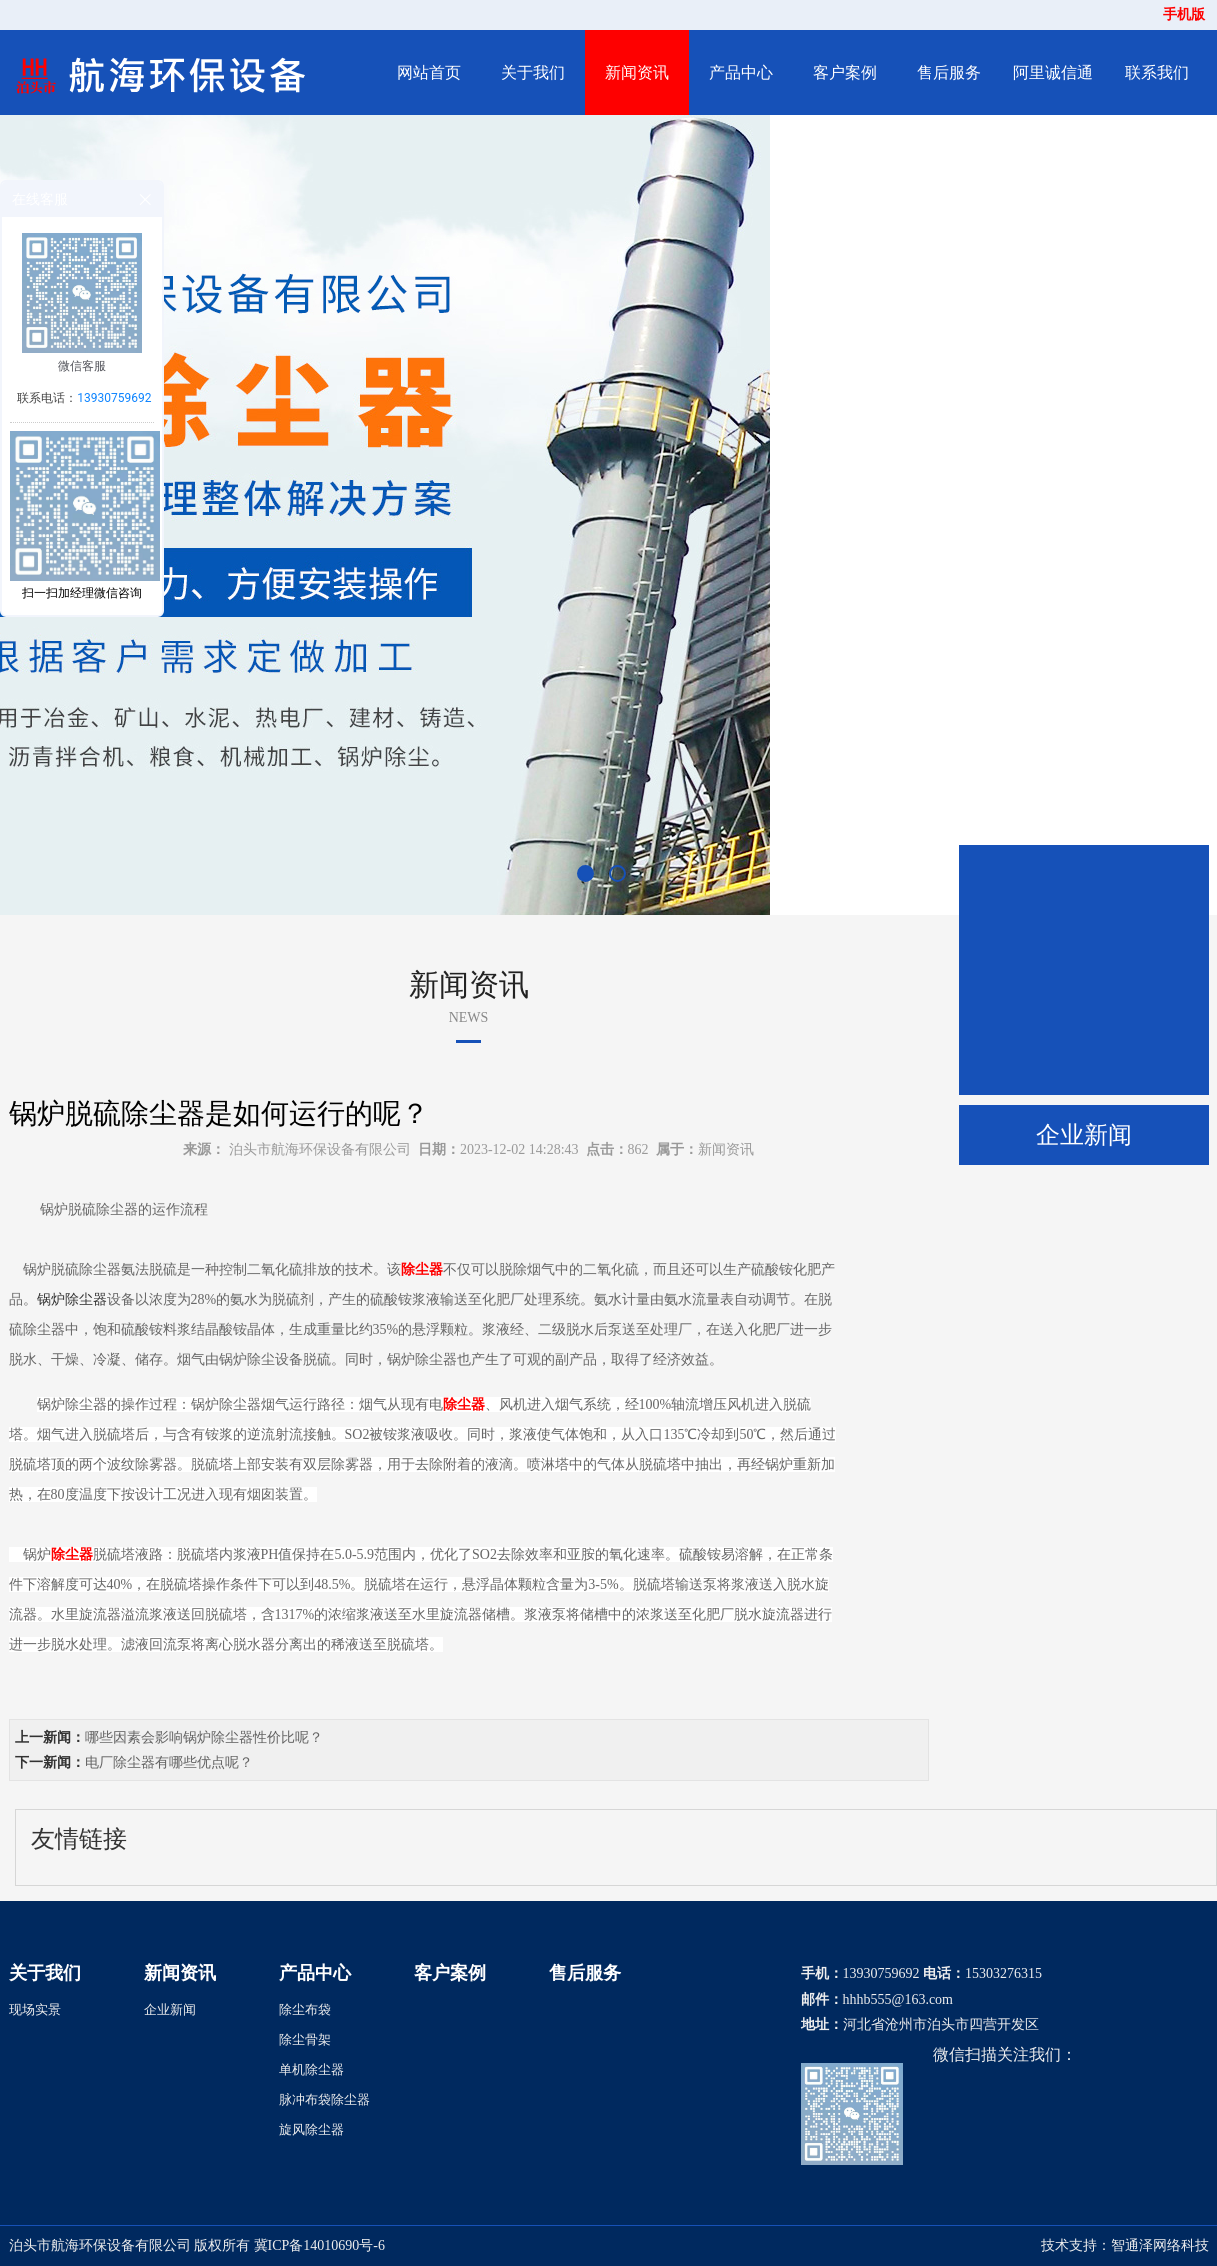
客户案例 (845, 72)
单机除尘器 (311, 2069)
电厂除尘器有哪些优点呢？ (169, 1762)
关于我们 (533, 72)
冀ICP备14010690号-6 (319, 2245)
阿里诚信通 (1053, 72)
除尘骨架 (305, 2039)
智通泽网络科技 (1160, 2245)
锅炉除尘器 (72, 1299)
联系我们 (1157, 72)
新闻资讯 (637, 72)
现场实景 (35, 2009)
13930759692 (114, 398)
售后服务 (949, 72)
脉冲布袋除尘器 (324, 2099)
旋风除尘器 (311, 2129)
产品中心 (741, 72)
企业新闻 (1084, 1135)
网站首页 (429, 72)
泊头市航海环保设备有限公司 (320, 1149)
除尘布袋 (305, 2009)
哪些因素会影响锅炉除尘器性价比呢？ (204, 1737)
